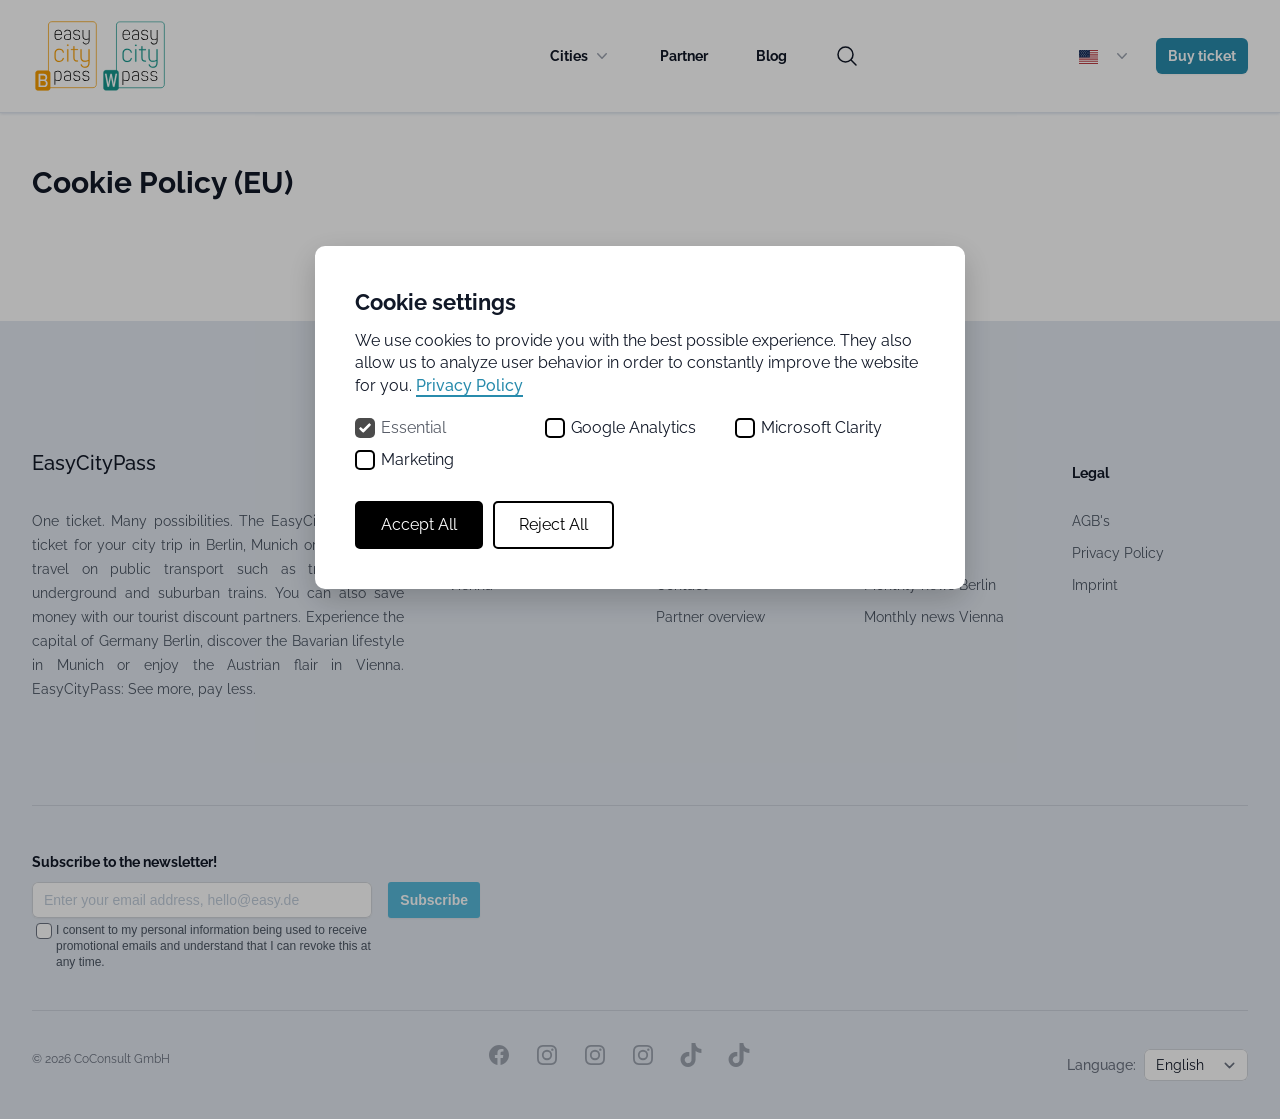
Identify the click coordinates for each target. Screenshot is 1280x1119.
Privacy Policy (469, 385)
